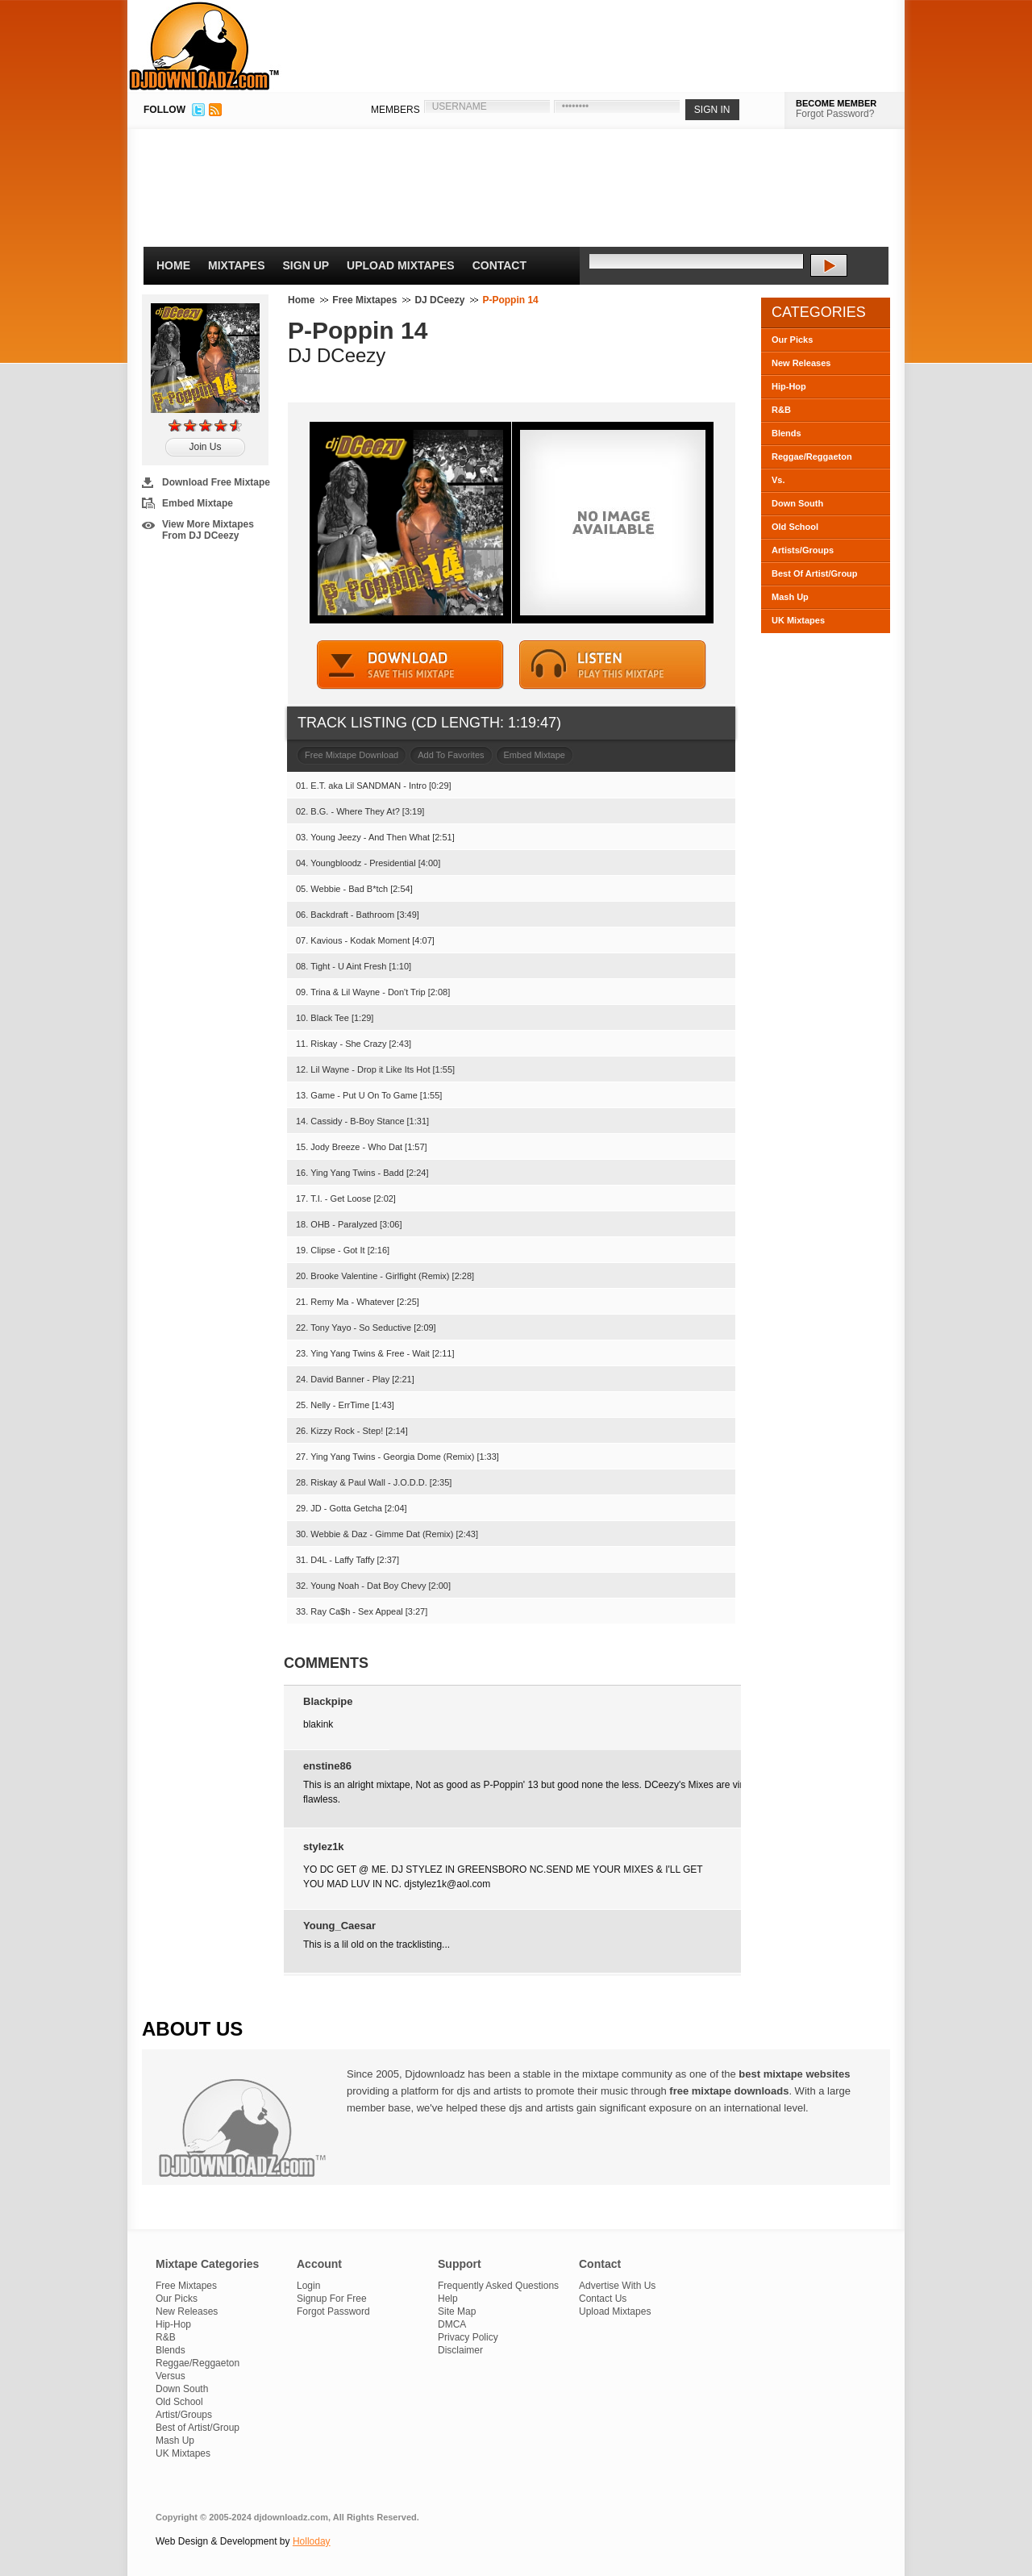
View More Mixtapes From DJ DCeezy (208, 530)
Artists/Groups (803, 550)
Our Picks (792, 339)
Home (173, 265)
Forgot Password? (835, 113)
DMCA (452, 2324)
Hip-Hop (789, 386)
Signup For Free (332, 2298)
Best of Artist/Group (197, 2427)
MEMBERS (395, 109)
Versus (170, 2376)
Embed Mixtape (197, 503)
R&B (781, 410)
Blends (786, 433)
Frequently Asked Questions (498, 2285)
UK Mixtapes (798, 620)
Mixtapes (236, 265)
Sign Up (306, 265)
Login (308, 2285)
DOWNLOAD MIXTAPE (410, 665)
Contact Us (602, 2298)
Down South (797, 503)
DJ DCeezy (439, 300)
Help (448, 2298)
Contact (499, 265)
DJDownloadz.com (204, 46)
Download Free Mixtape (216, 482)
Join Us (205, 446)
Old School (795, 526)
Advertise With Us (617, 2285)
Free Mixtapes (364, 300)
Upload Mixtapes (401, 265)
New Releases (801, 363)
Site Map (457, 2311)
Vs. (778, 480)
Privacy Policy (468, 2337)
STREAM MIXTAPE (612, 665)
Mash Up (790, 597)
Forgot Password (333, 2311)
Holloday (312, 2541)
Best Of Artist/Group (815, 573)
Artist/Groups (184, 2414)
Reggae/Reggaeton (812, 456)
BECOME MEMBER (836, 103)
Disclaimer (460, 2350)
